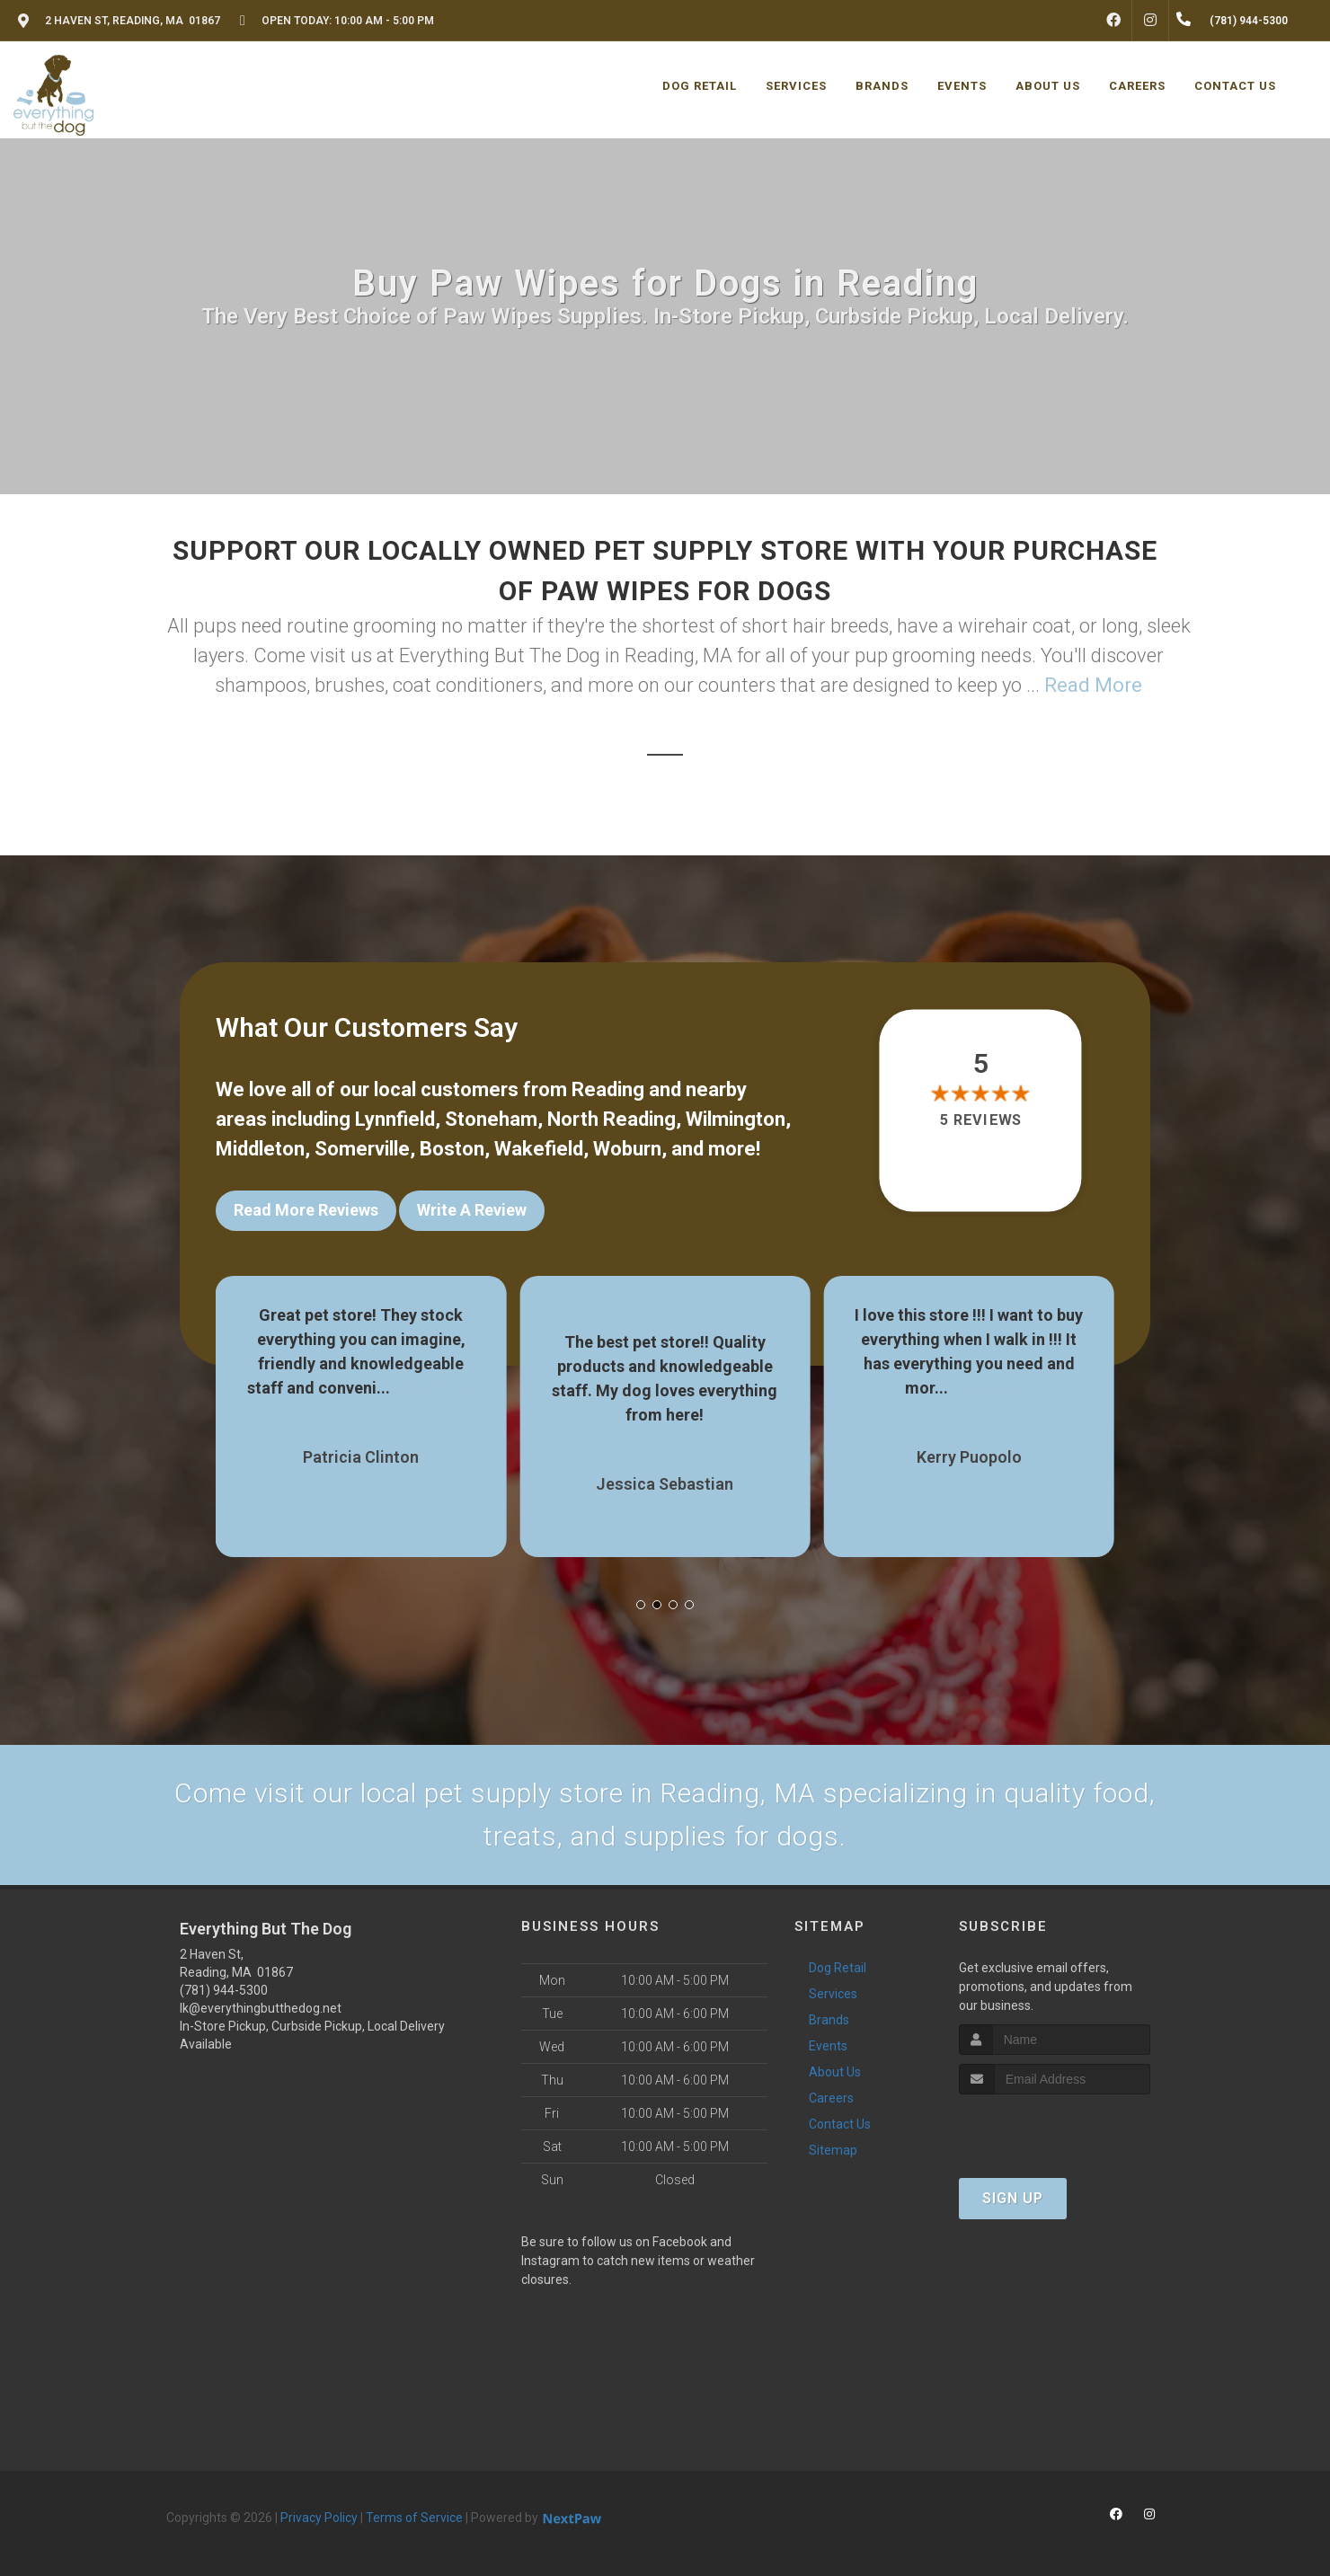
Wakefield (538, 1149)
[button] (640, 1604)
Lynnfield (395, 1119)
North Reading (611, 1119)
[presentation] (1054, 2128)
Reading (608, 1089)
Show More (434, 1387)
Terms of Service (414, 2517)
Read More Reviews (306, 1209)
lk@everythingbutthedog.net (260, 2008)
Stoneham (491, 1119)
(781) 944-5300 (224, 1990)
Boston (452, 1149)
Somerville (362, 1149)
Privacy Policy (319, 2517)
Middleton (260, 1149)
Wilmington (735, 1119)
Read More (1093, 685)
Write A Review (472, 1209)
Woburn (627, 1149)
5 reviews (981, 1120)
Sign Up (1012, 2198)
